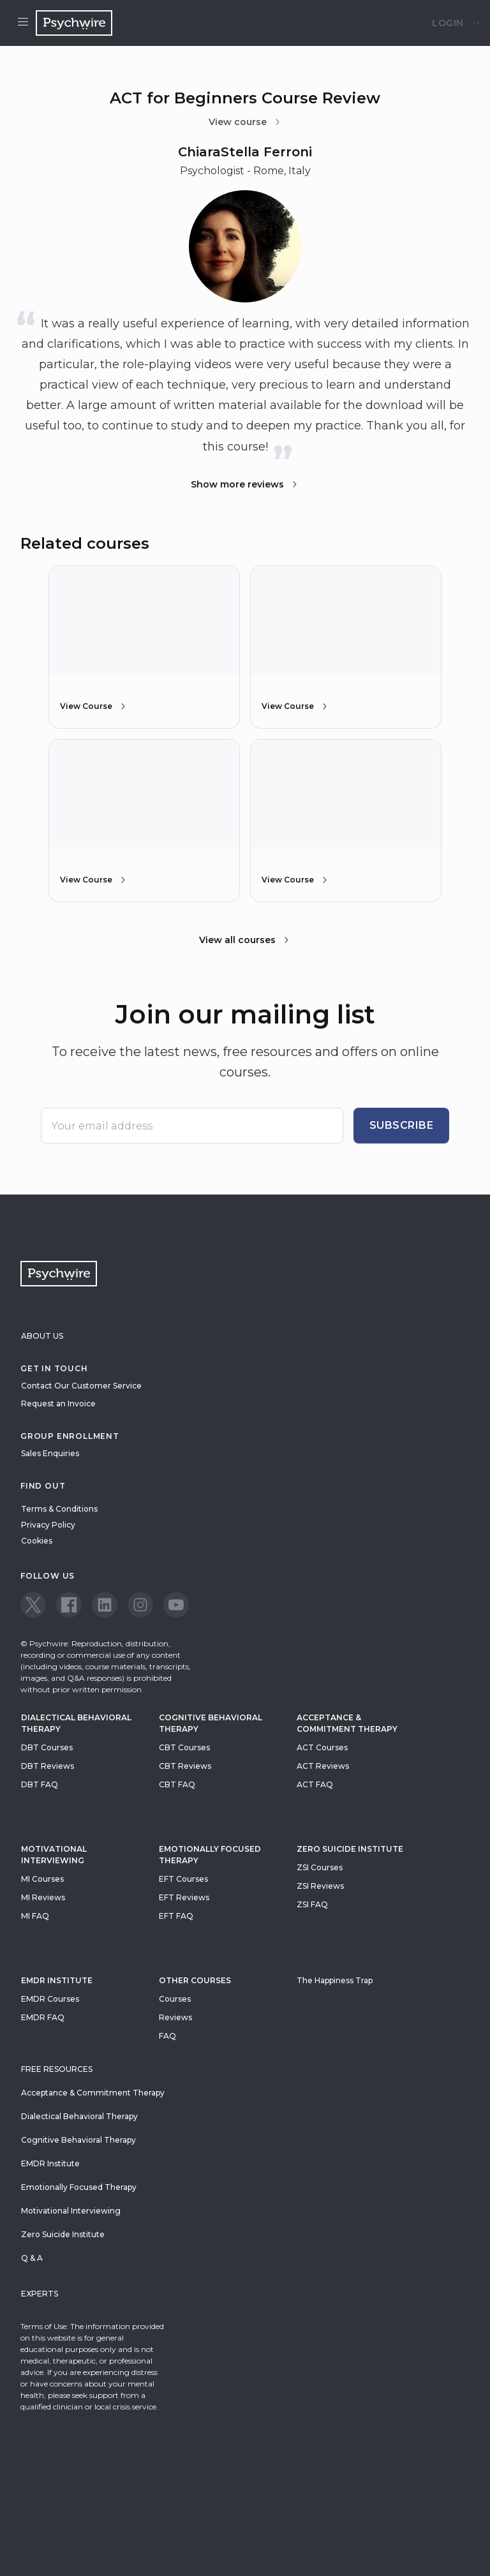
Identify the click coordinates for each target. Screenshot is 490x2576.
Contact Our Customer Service (81, 1385)
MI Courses (42, 1879)
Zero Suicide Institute (63, 2234)
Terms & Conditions (59, 1509)
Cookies (36, 1540)
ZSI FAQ (312, 1904)
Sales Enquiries (50, 1453)
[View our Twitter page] (33, 1605)
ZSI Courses (320, 1867)
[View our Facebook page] (69, 1605)
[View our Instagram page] (140, 1605)
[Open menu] (23, 23)
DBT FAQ (39, 1784)
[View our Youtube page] (176, 1605)
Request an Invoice (58, 1403)
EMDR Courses (50, 1999)
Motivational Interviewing (54, 1854)
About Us (42, 1336)
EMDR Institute (57, 1980)
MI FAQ (35, 1916)
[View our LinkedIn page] (104, 1605)
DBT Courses (47, 1747)
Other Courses (195, 1980)
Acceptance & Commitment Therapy (347, 1723)
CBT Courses (184, 1747)
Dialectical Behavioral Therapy (76, 1723)
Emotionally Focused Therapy (210, 1854)
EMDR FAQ (42, 2017)
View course (245, 122)
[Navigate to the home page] (74, 23)
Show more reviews (245, 484)
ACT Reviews (323, 1766)
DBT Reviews (47, 1766)
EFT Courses (183, 1879)
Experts (39, 2293)
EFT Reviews (184, 1897)
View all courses (245, 940)
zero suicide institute (350, 1849)
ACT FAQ (315, 1784)
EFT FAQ (176, 1916)
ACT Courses (322, 1747)
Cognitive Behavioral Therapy (210, 1723)
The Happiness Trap (335, 1980)
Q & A (32, 2258)
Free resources (57, 2069)
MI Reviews (43, 1897)
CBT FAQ (177, 1784)
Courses (175, 1999)
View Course (94, 706)
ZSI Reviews (320, 1886)
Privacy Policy (48, 1525)
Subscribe (401, 1125)
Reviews (175, 2017)
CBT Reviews (185, 1766)
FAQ (167, 2036)
